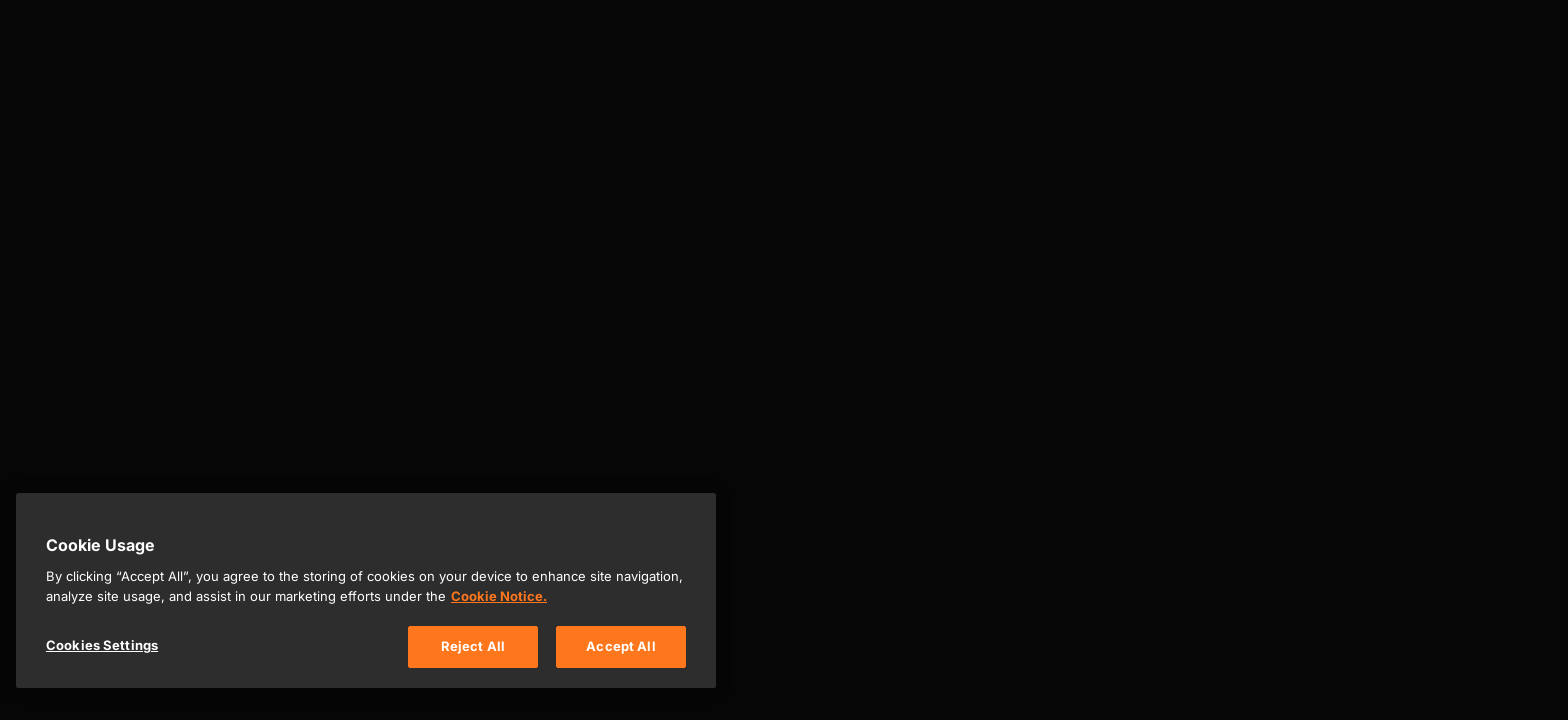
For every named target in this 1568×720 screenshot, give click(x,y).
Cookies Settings (102, 645)
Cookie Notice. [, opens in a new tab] (499, 596)
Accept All (620, 646)
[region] (366, 590)
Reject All (473, 646)
